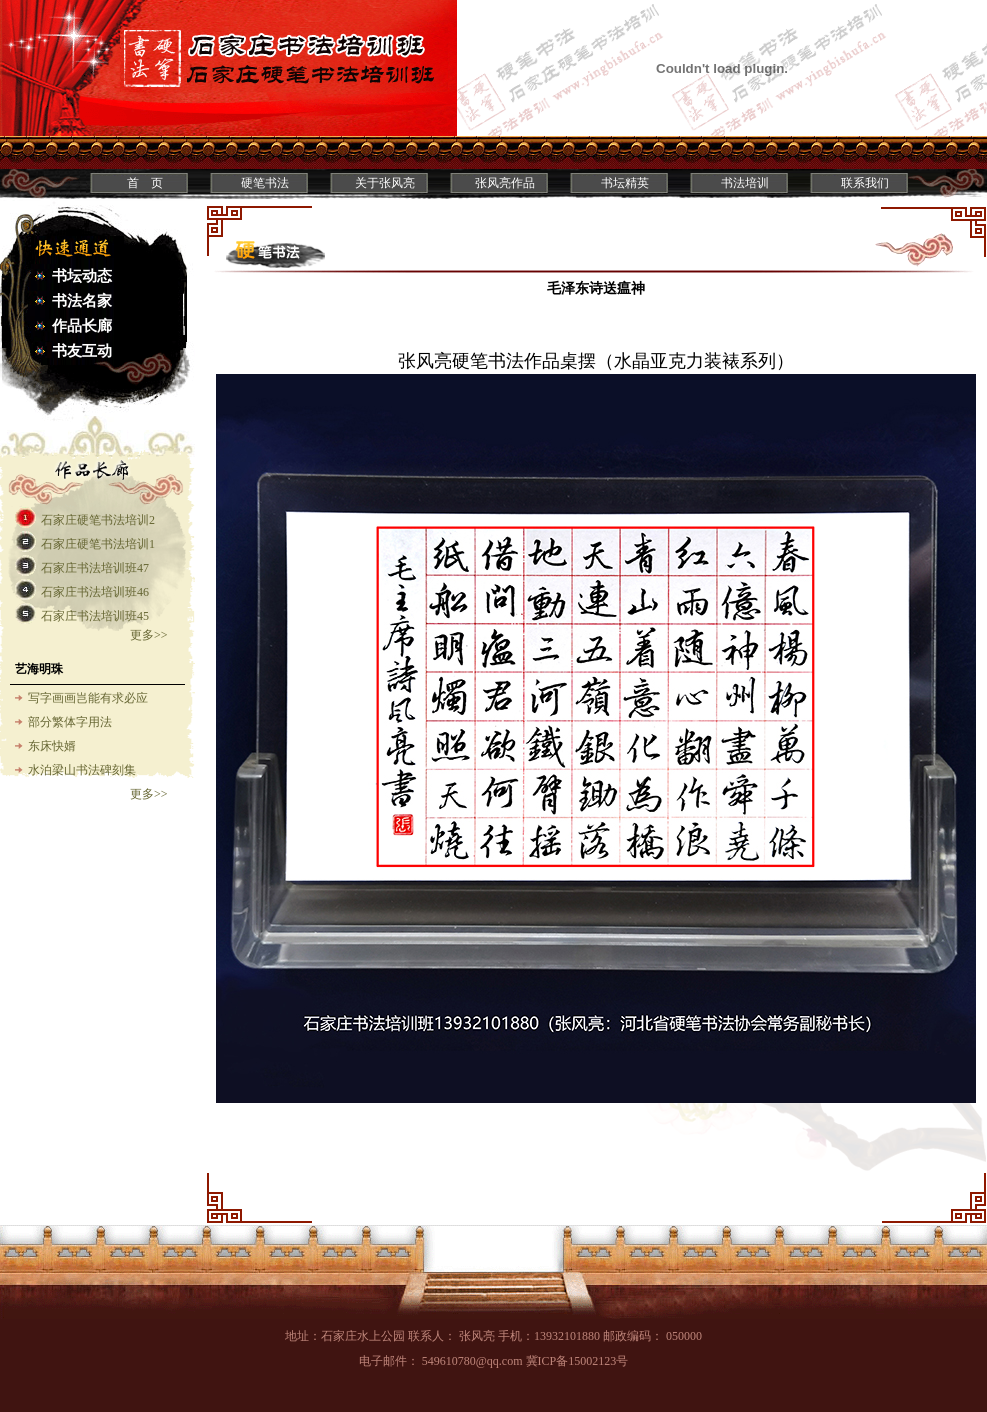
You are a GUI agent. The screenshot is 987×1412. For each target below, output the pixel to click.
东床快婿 (52, 746)
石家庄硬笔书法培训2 (98, 520)
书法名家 (82, 301)
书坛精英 (625, 183)
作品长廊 (82, 326)
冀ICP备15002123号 (577, 1361)
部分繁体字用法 (70, 722)
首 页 (145, 183)
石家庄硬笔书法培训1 (98, 544)
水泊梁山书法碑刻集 (82, 770)
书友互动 (82, 351)
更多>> (149, 635)
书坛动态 (82, 276)
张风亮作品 (505, 183)
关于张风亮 (385, 183)
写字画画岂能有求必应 (88, 698)
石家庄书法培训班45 (95, 616)
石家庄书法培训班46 (95, 592)
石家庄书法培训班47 (95, 568)
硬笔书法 (265, 183)
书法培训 (745, 183)
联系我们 (865, 183)
